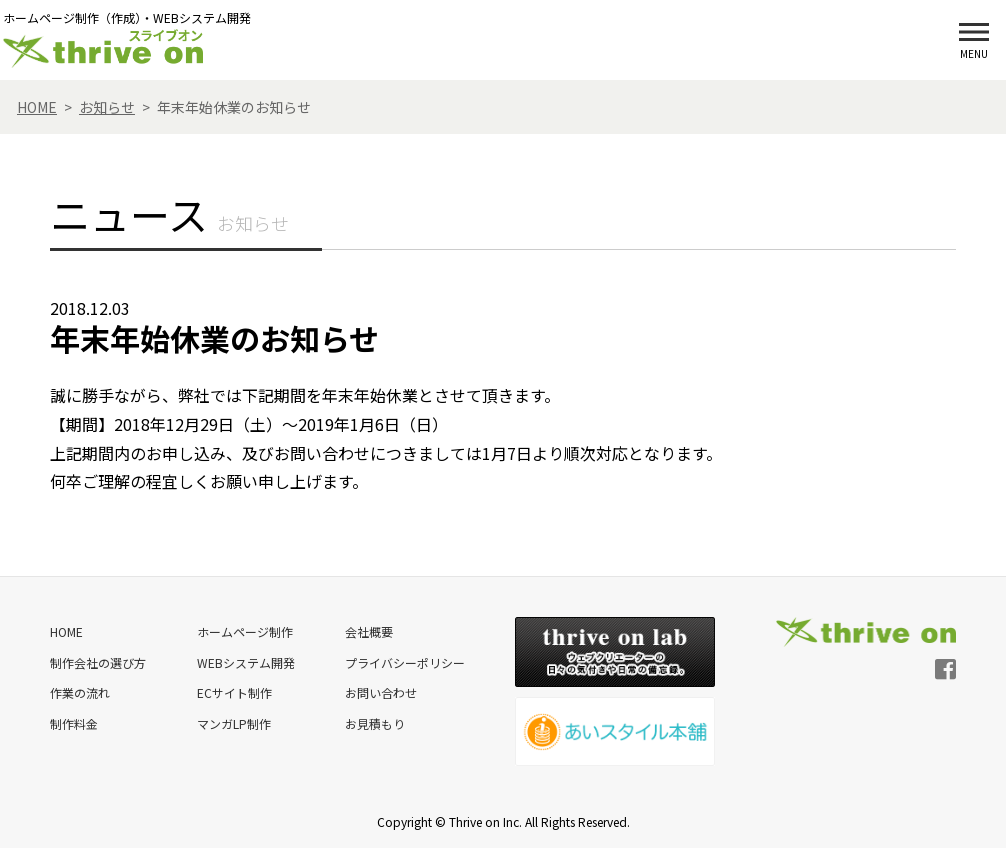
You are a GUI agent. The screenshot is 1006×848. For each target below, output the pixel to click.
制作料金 (74, 721)
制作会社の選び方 (98, 661)
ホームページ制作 (244, 631)
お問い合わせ (380, 691)
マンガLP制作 (233, 721)
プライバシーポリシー (404, 661)
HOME (66, 631)
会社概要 (368, 631)
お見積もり (374, 721)
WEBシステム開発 (245, 661)
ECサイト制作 (233, 691)
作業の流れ (80, 691)
